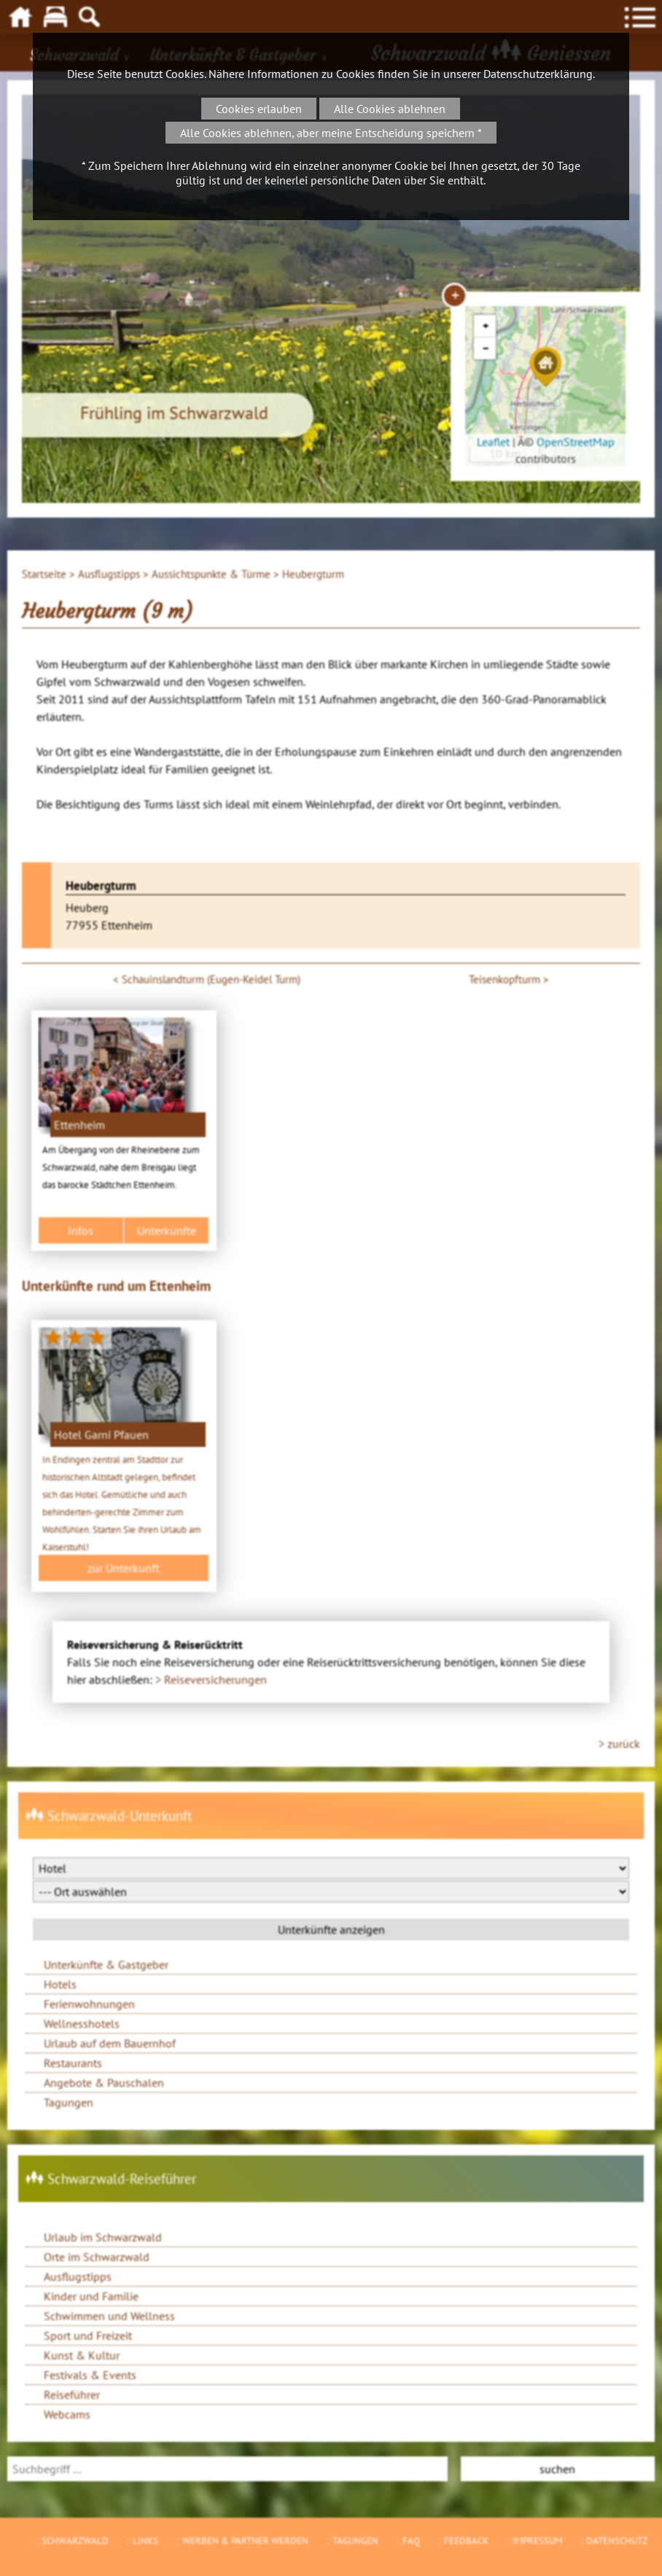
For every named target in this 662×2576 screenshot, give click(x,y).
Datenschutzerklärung (538, 73)
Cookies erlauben (259, 108)
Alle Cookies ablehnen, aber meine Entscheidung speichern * (331, 132)
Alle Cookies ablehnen (389, 108)
